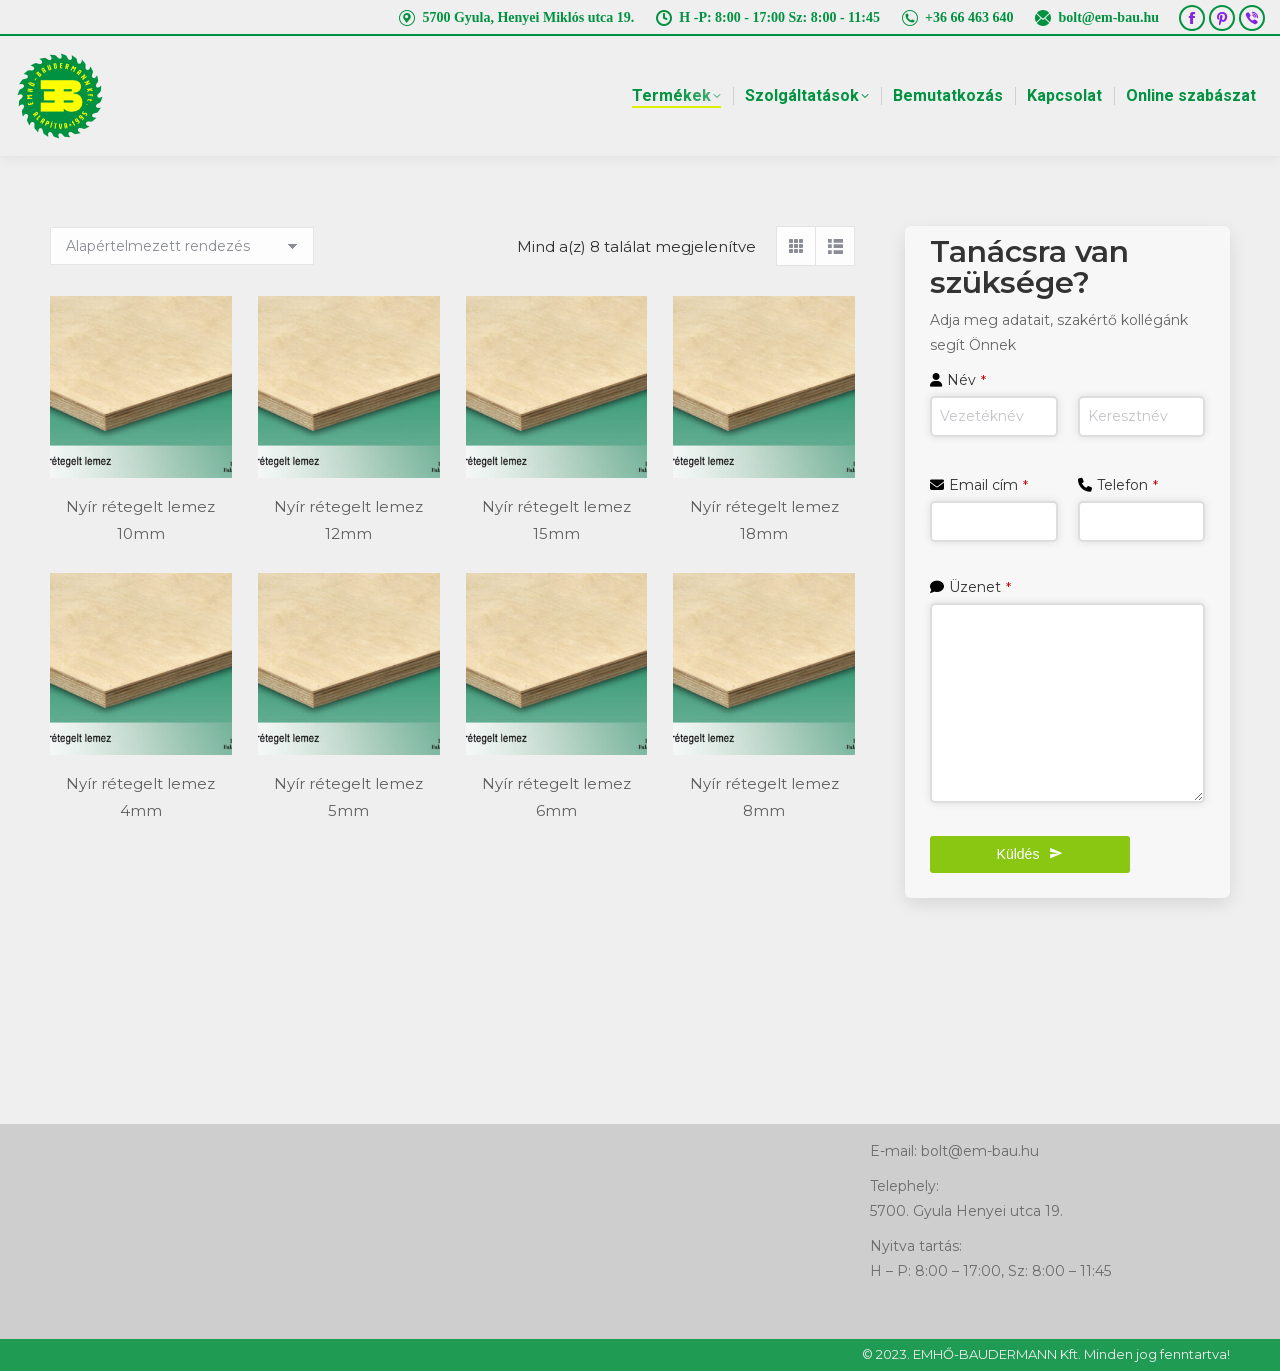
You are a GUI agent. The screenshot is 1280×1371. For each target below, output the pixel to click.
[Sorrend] (182, 246)
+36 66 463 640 (956, 18)
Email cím (988, 485)
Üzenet (980, 587)
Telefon (1127, 485)
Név (966, 380)
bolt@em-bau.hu (1096, 18)
